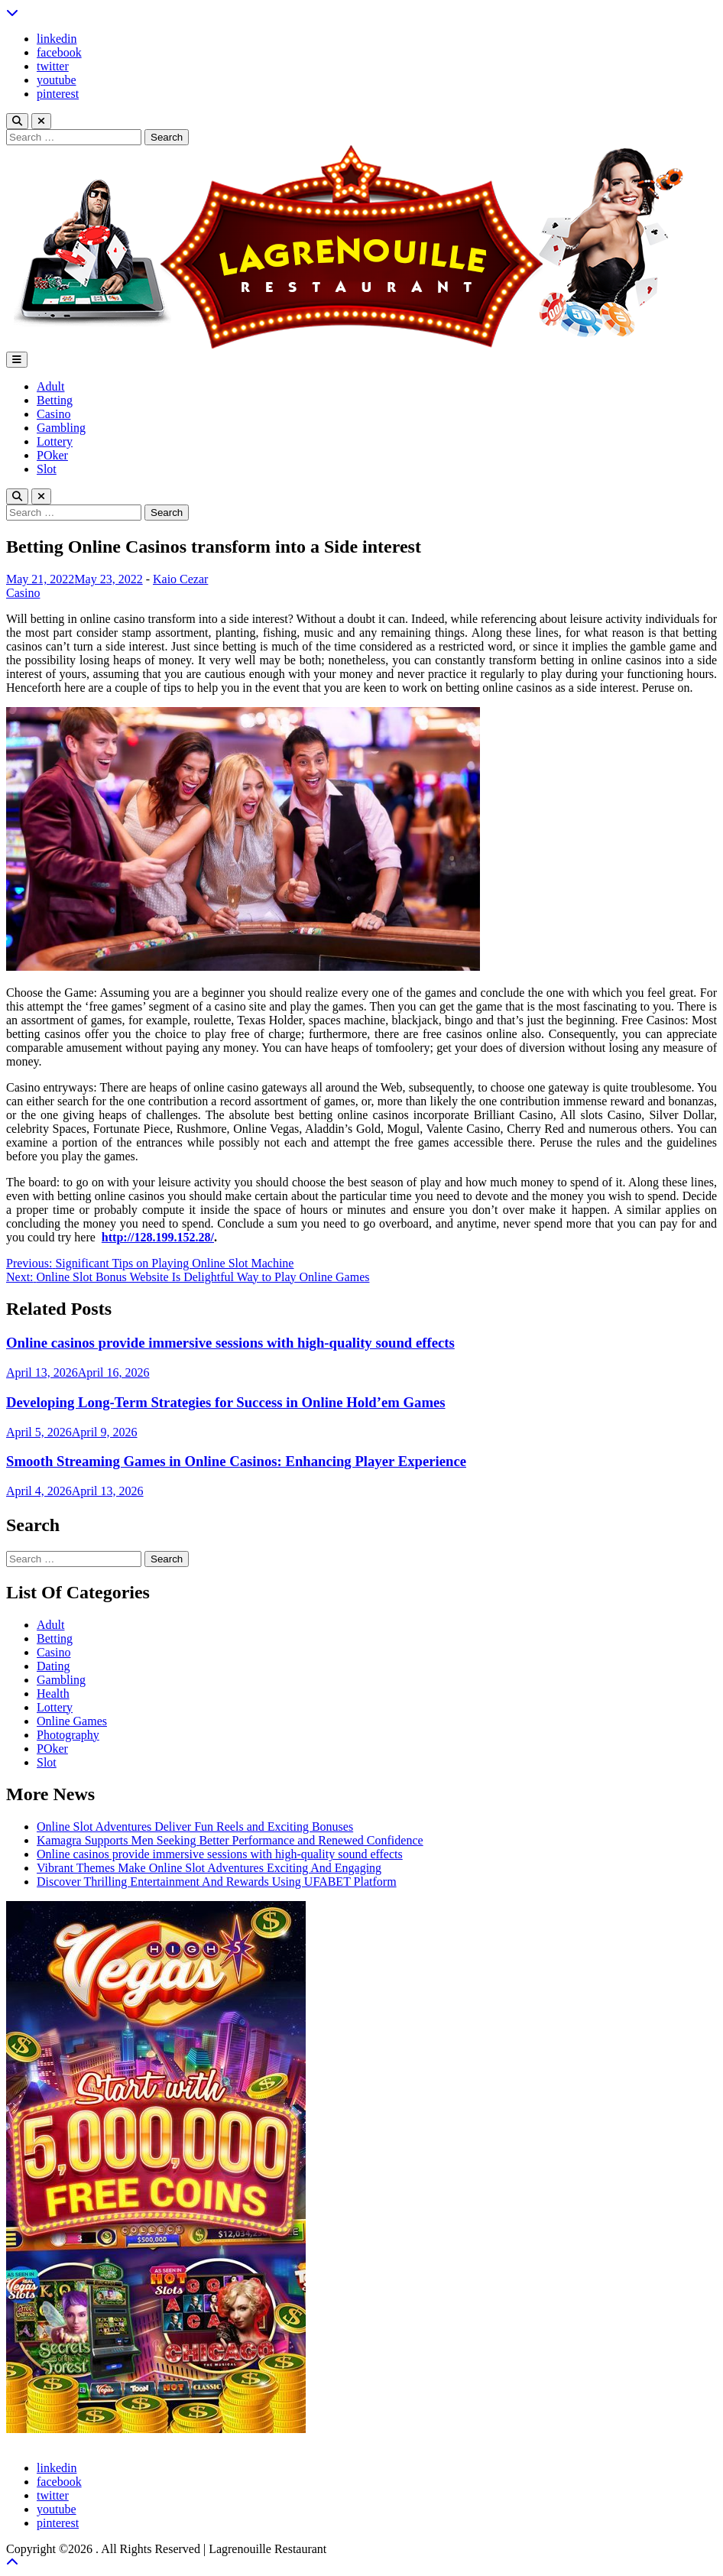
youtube (56, 79)
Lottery (55, 441)
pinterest (58, 93)
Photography (68, 1734)
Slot (47, 468)
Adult (50, 386)
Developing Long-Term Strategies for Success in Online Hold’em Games (226, 1402)
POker (52, 455)
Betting (55, 400)
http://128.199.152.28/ (158, 1237)
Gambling (61, 427)
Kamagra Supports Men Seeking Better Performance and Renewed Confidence (230, 1840)
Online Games (72, 1721)
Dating (53, 1665)
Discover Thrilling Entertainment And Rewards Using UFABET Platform (217, 1881)
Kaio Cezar (180, 579)
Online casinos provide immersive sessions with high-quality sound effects (230, 1343)
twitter (53, 66)
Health (53, 1693)
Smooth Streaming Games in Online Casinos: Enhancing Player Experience (236, 1461)
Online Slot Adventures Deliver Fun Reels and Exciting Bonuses (195, 1826)
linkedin (56, 38)
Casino (53, 413)
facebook (59, 52)
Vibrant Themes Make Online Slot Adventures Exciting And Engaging (209, 1867)
